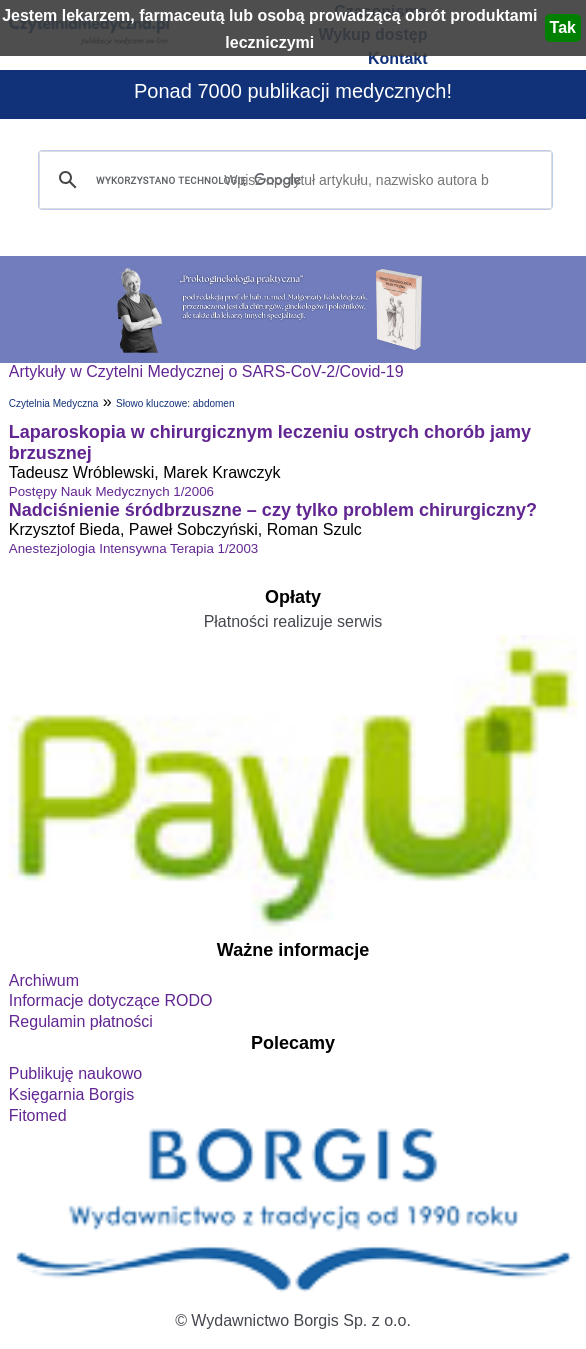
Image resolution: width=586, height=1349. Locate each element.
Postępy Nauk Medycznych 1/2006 (111, 491)
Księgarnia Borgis (71, 1094)
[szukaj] (292, 180)
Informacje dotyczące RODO (111, 1000)
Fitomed (38, 1115)
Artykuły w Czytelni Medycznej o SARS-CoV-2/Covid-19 (206, 371)
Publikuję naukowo (75, 1073)
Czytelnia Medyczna (53, 403)
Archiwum (44, 980)
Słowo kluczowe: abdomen (175, 403)
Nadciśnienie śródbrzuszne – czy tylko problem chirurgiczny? (273, 510)
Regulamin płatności (81, 1021)
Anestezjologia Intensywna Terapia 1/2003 (133, 548)
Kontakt (398, 58)
